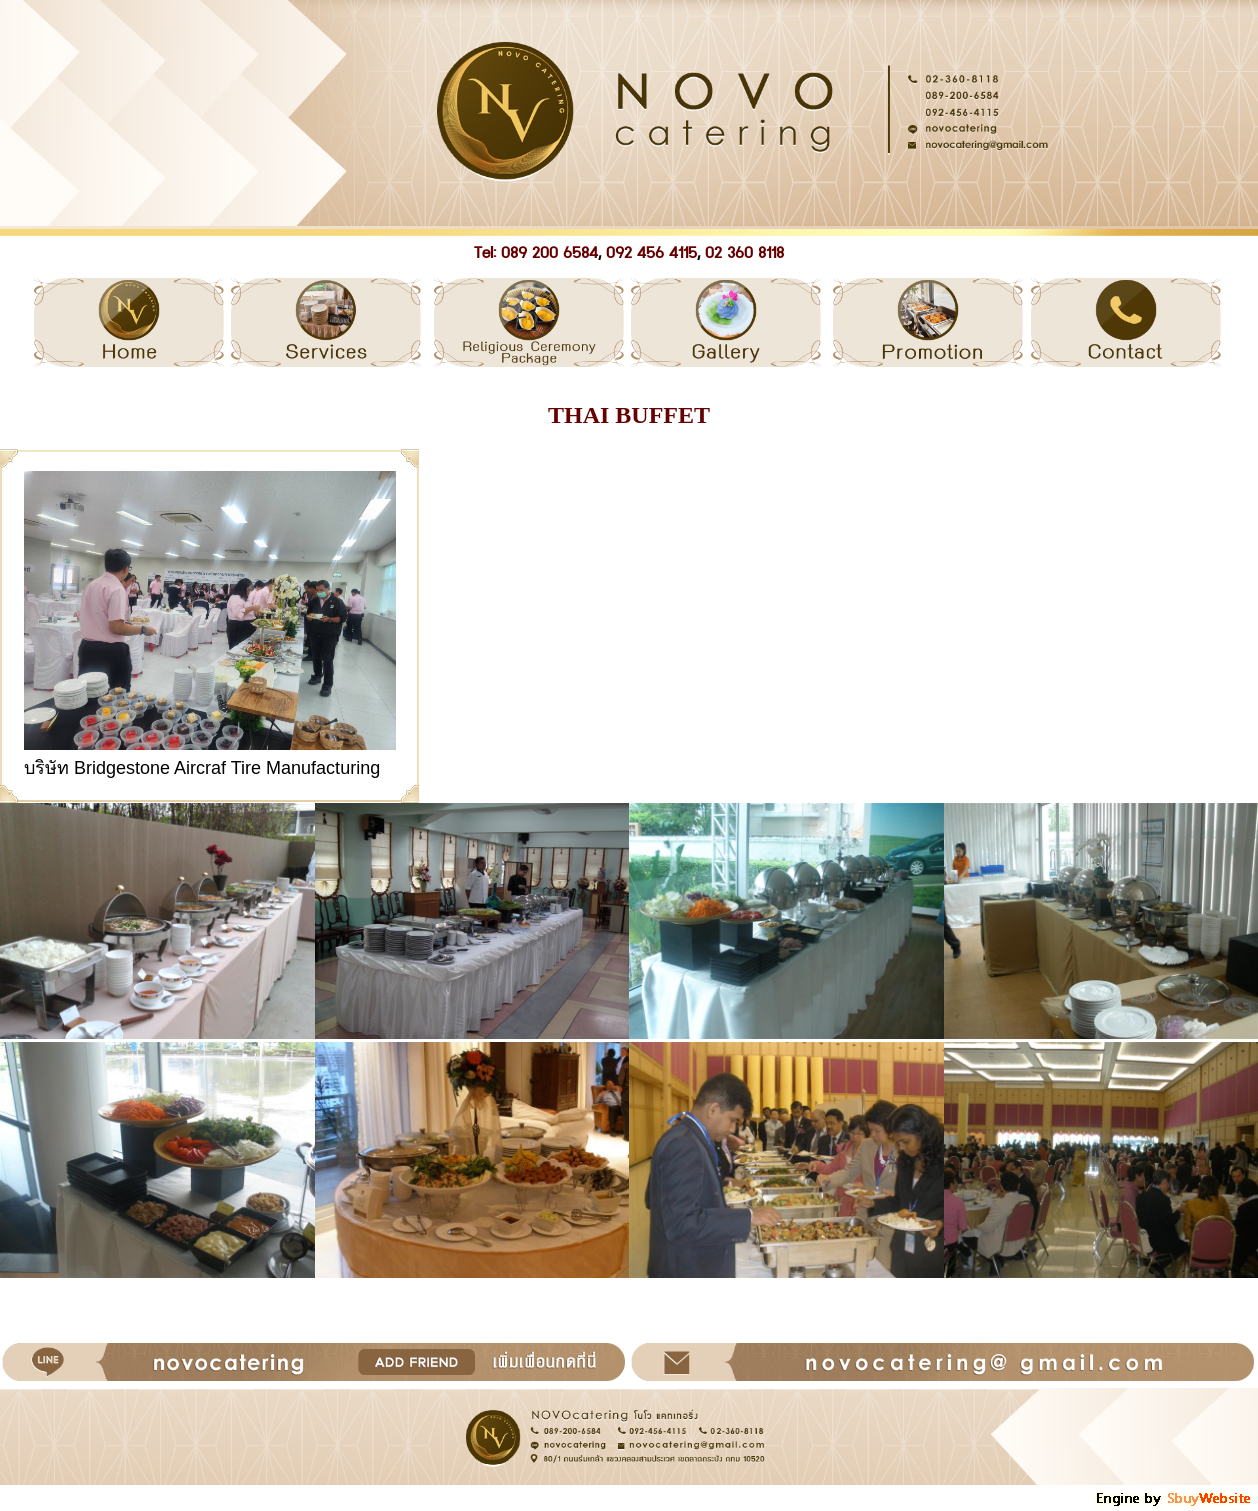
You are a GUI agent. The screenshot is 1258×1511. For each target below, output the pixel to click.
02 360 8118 (744, 253)
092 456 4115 (651, 253)
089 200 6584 (549, 253)
